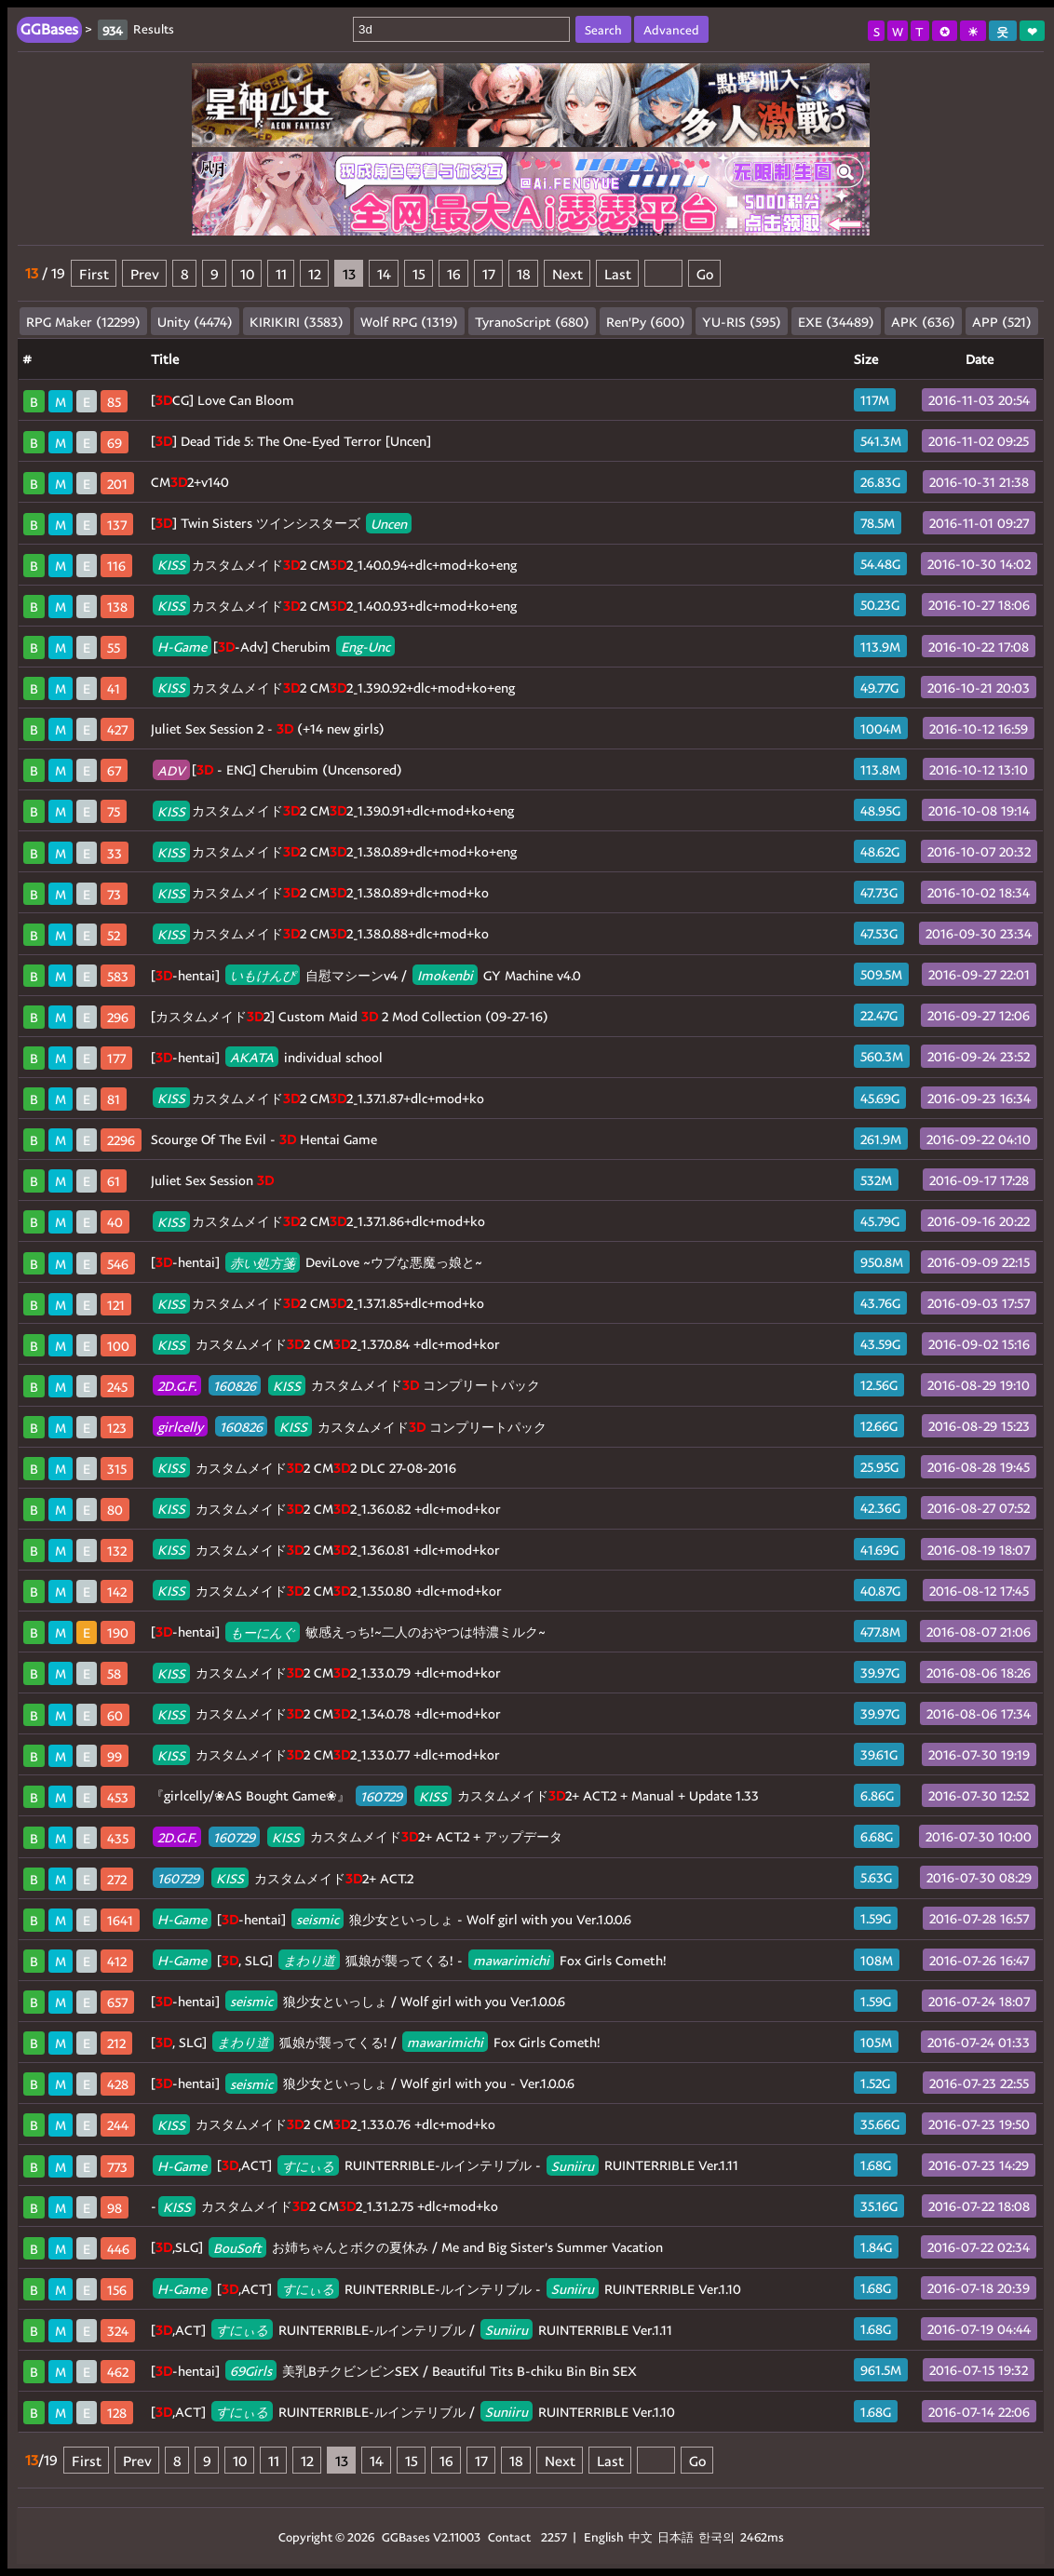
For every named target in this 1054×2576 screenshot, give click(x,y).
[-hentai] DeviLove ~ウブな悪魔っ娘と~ (316, 1262)
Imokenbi (445, 975)
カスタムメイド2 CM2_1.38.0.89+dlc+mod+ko (321, 892)
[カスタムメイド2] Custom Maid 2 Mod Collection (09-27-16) (349, 1016)
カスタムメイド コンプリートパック (346, 1385)
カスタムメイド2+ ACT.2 (283, 1878)
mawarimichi (511, 1960)
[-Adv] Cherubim (274, 646)
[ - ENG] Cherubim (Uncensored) (277, 769)
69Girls (251, 2371)
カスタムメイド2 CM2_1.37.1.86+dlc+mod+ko (319, 1221)
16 (454, 273)
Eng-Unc (365, 646)
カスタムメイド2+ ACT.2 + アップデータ (357, 1836)
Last (617, 273)
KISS (171, 564)
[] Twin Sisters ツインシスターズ (281, 523)
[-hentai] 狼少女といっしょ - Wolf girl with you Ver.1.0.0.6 (392, 1919)
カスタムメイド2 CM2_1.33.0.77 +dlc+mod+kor (326, 1754)
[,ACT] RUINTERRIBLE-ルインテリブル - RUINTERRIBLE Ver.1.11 (445, 2165)
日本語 (675, 2536)
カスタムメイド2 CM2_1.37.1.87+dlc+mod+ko (318, 1098)
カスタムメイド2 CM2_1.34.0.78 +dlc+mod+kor (327, 1713)
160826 (234, 1385)
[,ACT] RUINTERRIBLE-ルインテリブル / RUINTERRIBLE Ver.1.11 (411, 2330)
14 (384, 273)
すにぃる (308, 2165)
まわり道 (309, 1960)
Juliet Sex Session (212, 1180)
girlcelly (180, 1427)
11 (281, 273)
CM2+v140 (190, 482)
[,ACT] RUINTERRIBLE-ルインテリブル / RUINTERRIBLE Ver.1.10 (413, 2412)
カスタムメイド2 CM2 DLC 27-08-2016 (304, 1468)
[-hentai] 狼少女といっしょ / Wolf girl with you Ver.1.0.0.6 (358, 2001)
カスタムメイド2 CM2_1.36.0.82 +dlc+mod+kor (327, 1508)
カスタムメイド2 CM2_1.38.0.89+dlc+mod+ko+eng (335, 851)
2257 (554, 2536)
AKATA (252, 1057)
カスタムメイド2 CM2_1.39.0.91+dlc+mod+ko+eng (333, 810)
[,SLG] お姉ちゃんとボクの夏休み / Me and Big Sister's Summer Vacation (407, 2247)
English (604, 2536)
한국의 (717, 2536)
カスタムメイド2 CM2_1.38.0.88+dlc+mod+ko (321, 933)
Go (704, 273)
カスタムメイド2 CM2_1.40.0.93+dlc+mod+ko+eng (335, 605)
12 (314, 273)
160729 (381, 1795)
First (94, 273)
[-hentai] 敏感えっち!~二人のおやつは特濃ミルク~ (348, 1631)
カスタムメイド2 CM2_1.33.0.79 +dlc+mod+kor (327, 1672)
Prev (144, 273)
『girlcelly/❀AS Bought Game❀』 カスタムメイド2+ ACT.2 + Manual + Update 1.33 (455, 1795)
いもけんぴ (262, 975)
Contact (509, 2536)
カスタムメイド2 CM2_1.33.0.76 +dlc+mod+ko (324, 2124)
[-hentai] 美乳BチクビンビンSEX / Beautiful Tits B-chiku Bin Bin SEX (394, 2371)
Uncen (389, 523)
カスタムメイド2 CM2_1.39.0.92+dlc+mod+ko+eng (334, 687)
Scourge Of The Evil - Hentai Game (264, 1139)
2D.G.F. (176, 1385)
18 (524, 273)
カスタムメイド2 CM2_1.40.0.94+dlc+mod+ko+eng (335, 564)
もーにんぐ (262, 1631)
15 (419, 273)
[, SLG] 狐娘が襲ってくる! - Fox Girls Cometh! (410, 1960)
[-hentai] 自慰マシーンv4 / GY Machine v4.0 (366, 975)
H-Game (182, 646)
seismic (317, 1919)
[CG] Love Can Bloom (222, 400)
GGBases (406, 2536)
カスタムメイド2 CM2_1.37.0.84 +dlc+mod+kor (326, 1344)
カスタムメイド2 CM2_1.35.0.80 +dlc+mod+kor (327, 1590)
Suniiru (572, 2165)
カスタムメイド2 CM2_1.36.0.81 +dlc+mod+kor (326, 1549)
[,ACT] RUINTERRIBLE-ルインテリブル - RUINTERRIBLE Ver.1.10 (447, 2289)
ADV (171, 769)
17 (488, 273)
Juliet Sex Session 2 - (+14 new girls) (268, 728)
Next (567, 273)
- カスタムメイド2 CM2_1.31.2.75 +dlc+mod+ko (324, 2206)
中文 (640, 2536)
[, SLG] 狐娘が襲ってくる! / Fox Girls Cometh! (376, 2042)
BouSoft (237, 2247)
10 (247, 273)
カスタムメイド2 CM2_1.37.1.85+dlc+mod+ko (318, 1303)
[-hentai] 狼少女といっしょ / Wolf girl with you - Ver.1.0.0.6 (362, 2083)
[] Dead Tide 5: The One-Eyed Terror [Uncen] (291, 441)
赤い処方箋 (262, 1262)
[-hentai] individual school (267, 1057)
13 (349, 273)
